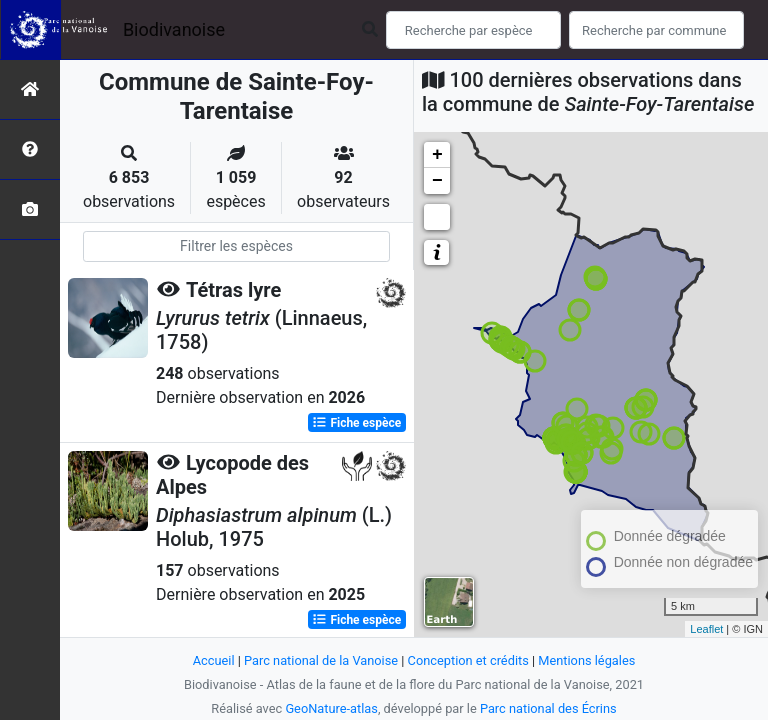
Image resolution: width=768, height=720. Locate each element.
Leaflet (706, 629)
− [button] (437, 181)
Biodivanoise (174, 29)
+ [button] (437, 155)
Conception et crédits (468, 660)
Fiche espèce (356, 423)
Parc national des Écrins (548, 708)
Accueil (214, 660)
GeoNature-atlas (331, 708)
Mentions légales (586, 660)
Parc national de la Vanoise (321, 660)
